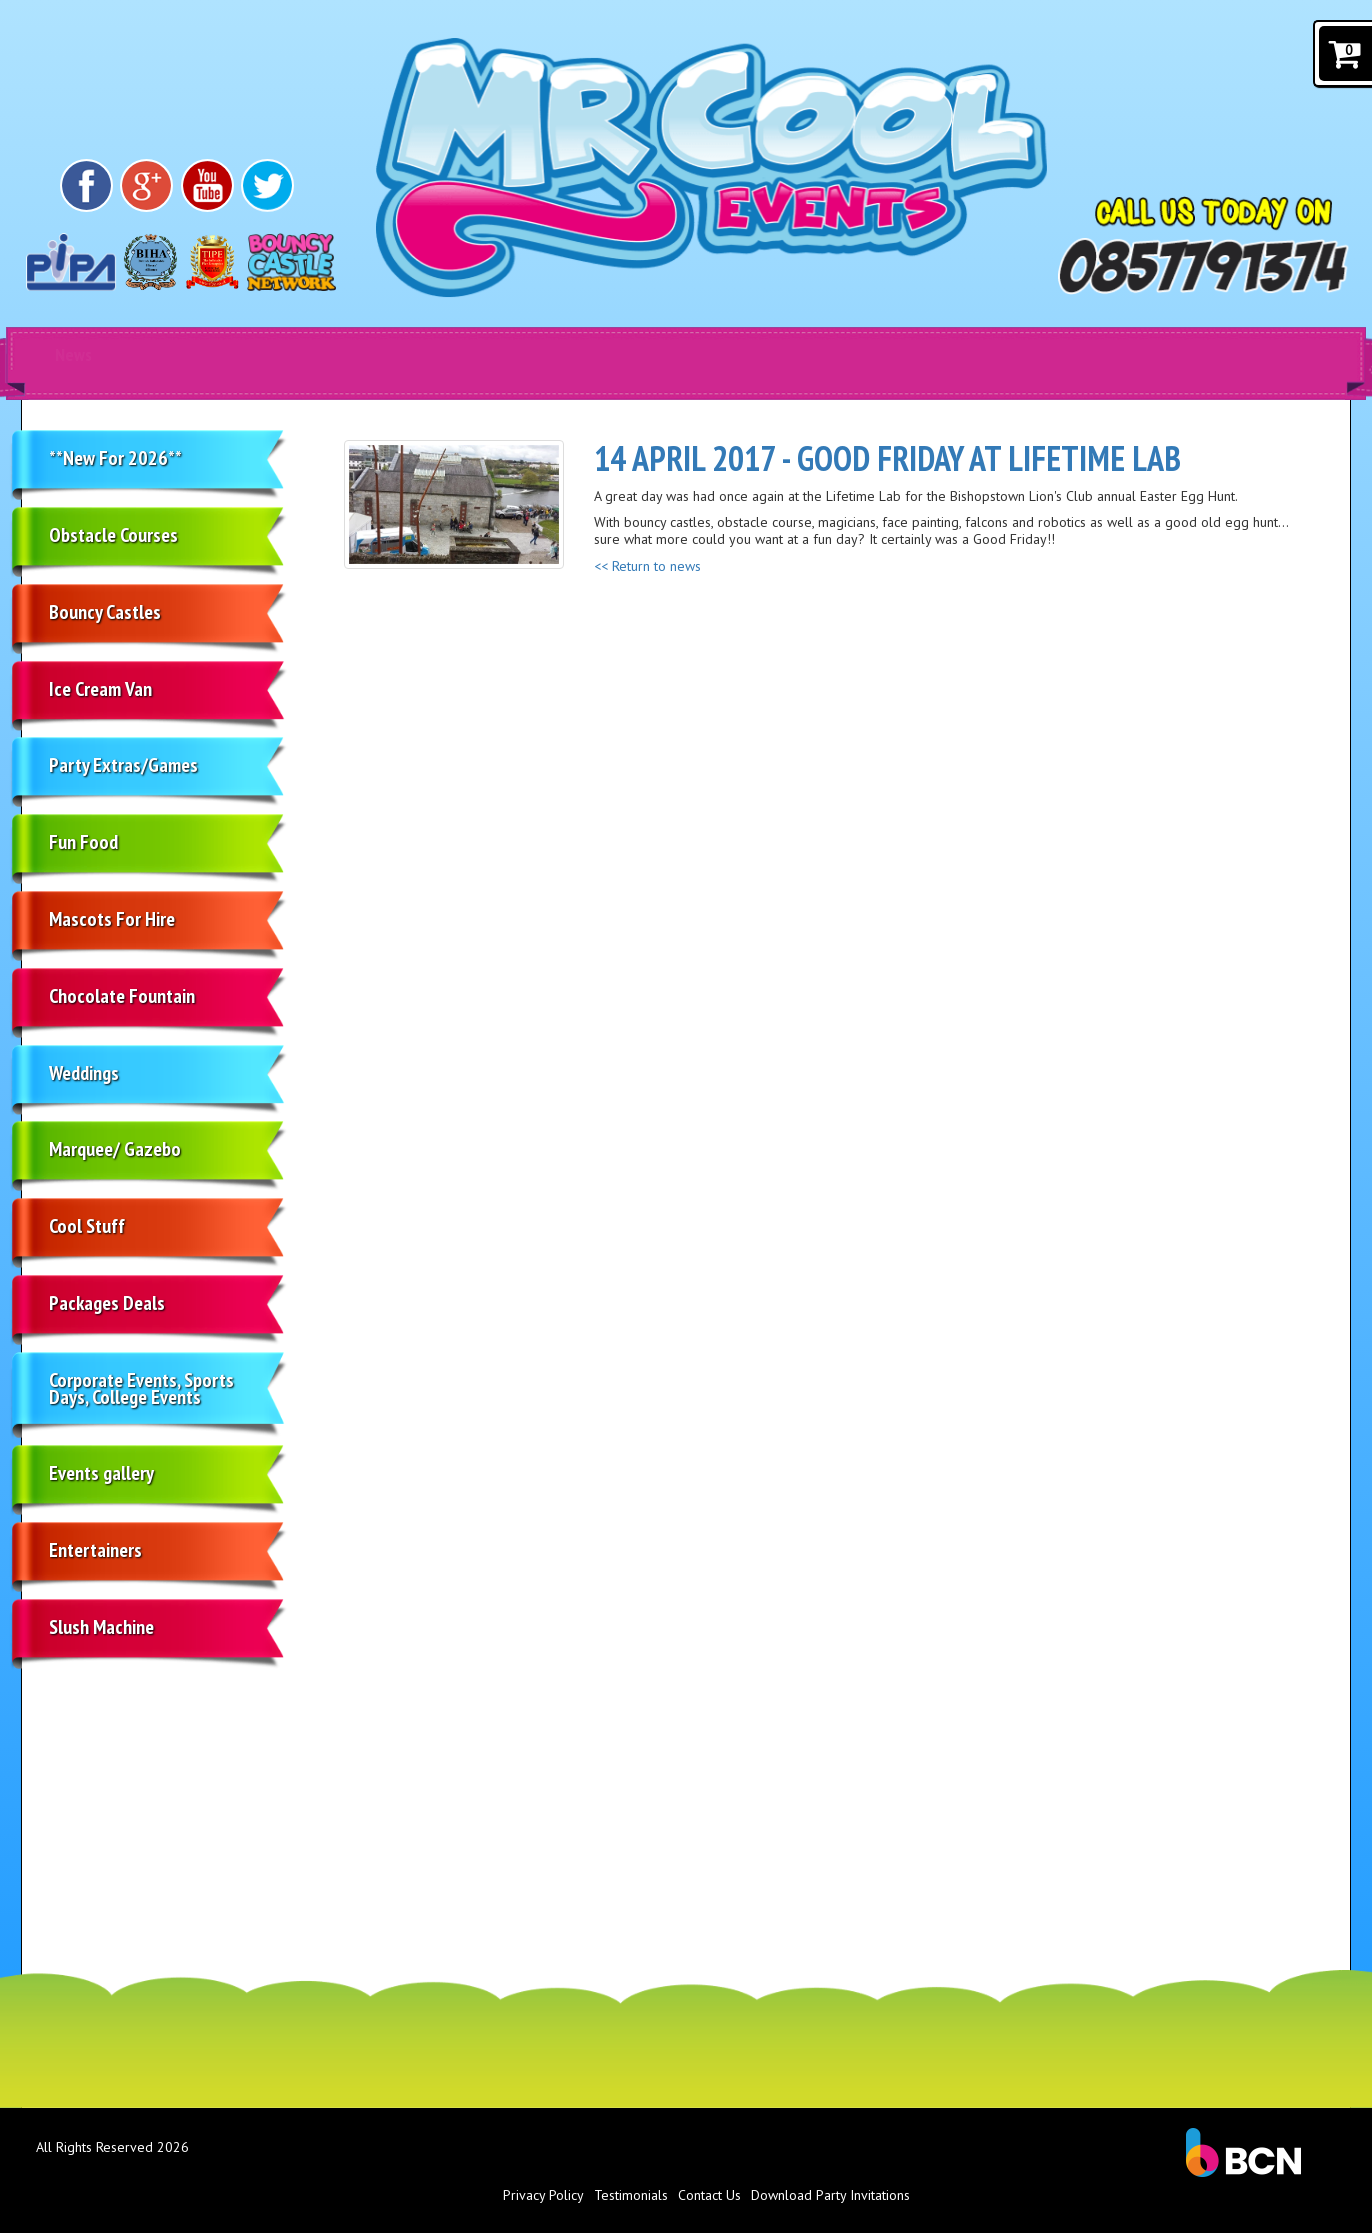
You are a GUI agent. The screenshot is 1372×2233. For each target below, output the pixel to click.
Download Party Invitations (830, 2195)
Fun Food (83, 842)
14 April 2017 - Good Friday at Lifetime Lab (887, 458)
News (73, 354)
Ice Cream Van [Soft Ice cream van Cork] (100, 689)
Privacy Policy (543, 2195)
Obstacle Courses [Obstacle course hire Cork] (113, 535)
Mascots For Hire (112, 919)
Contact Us (709, 2195)
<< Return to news (647, 566)
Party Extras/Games (123, 765)
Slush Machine (101, 1627)
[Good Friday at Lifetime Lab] (454, 504)
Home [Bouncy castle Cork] (372, 354)
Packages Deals (107, 1303)
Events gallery (101, 1473)
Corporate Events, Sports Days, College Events (141, 1388)
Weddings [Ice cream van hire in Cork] (84, 1073)
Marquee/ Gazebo (115, 1149)
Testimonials (631, 2195)
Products (222, 354)
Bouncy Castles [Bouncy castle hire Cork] (105, 612)
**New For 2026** (115, 458)
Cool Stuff (87, 1226)
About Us (512, 354)
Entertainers (95, 1550)
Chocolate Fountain (122, 996)
